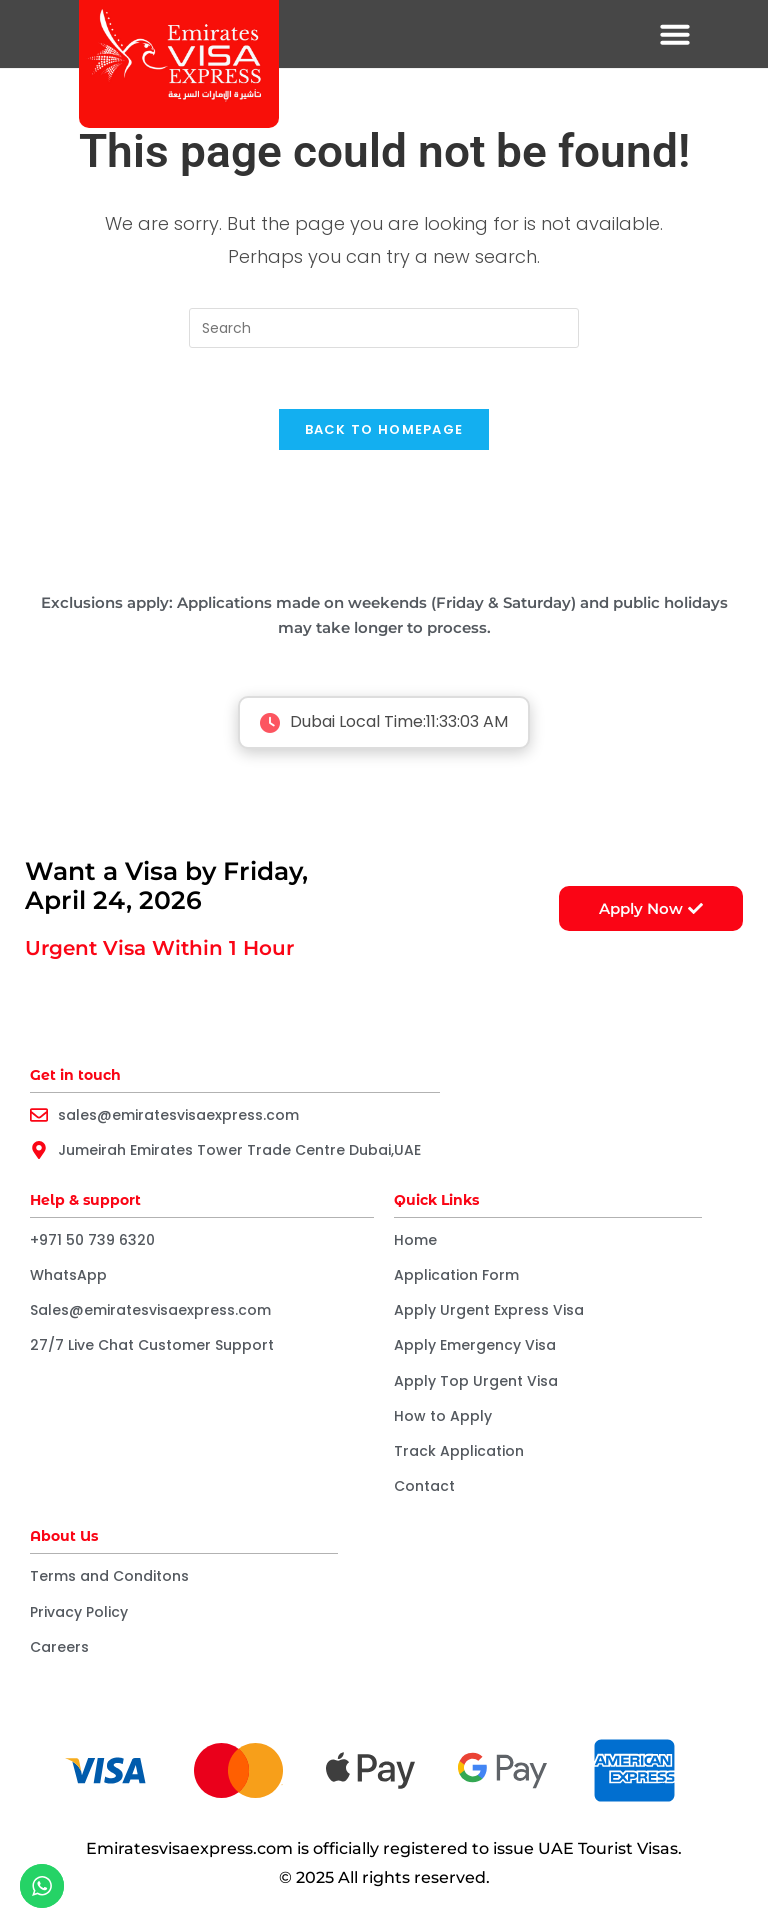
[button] (675, 34)
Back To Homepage (384, 429)
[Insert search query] (384, 328)
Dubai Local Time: (384, 723)
